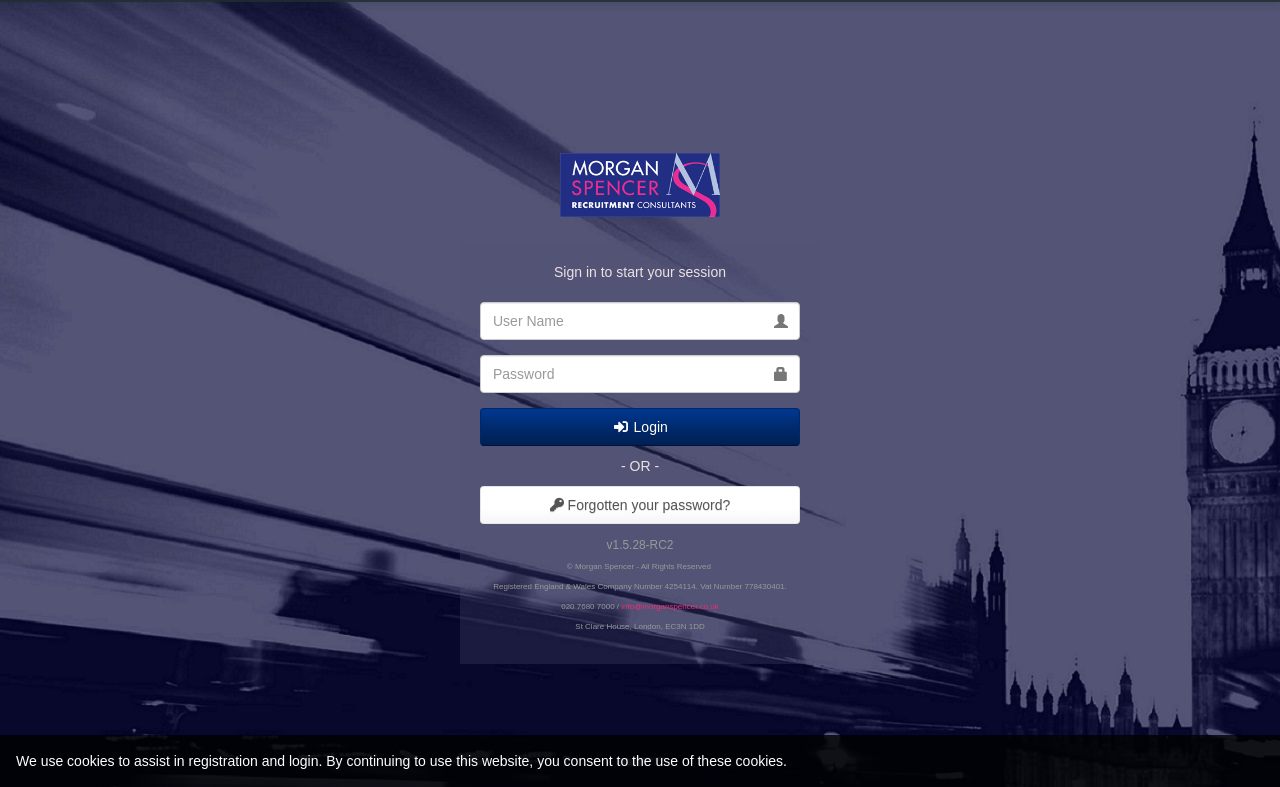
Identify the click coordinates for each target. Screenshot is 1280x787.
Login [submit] (640, 427)
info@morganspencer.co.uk (670, 606)
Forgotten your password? (640, 505)
